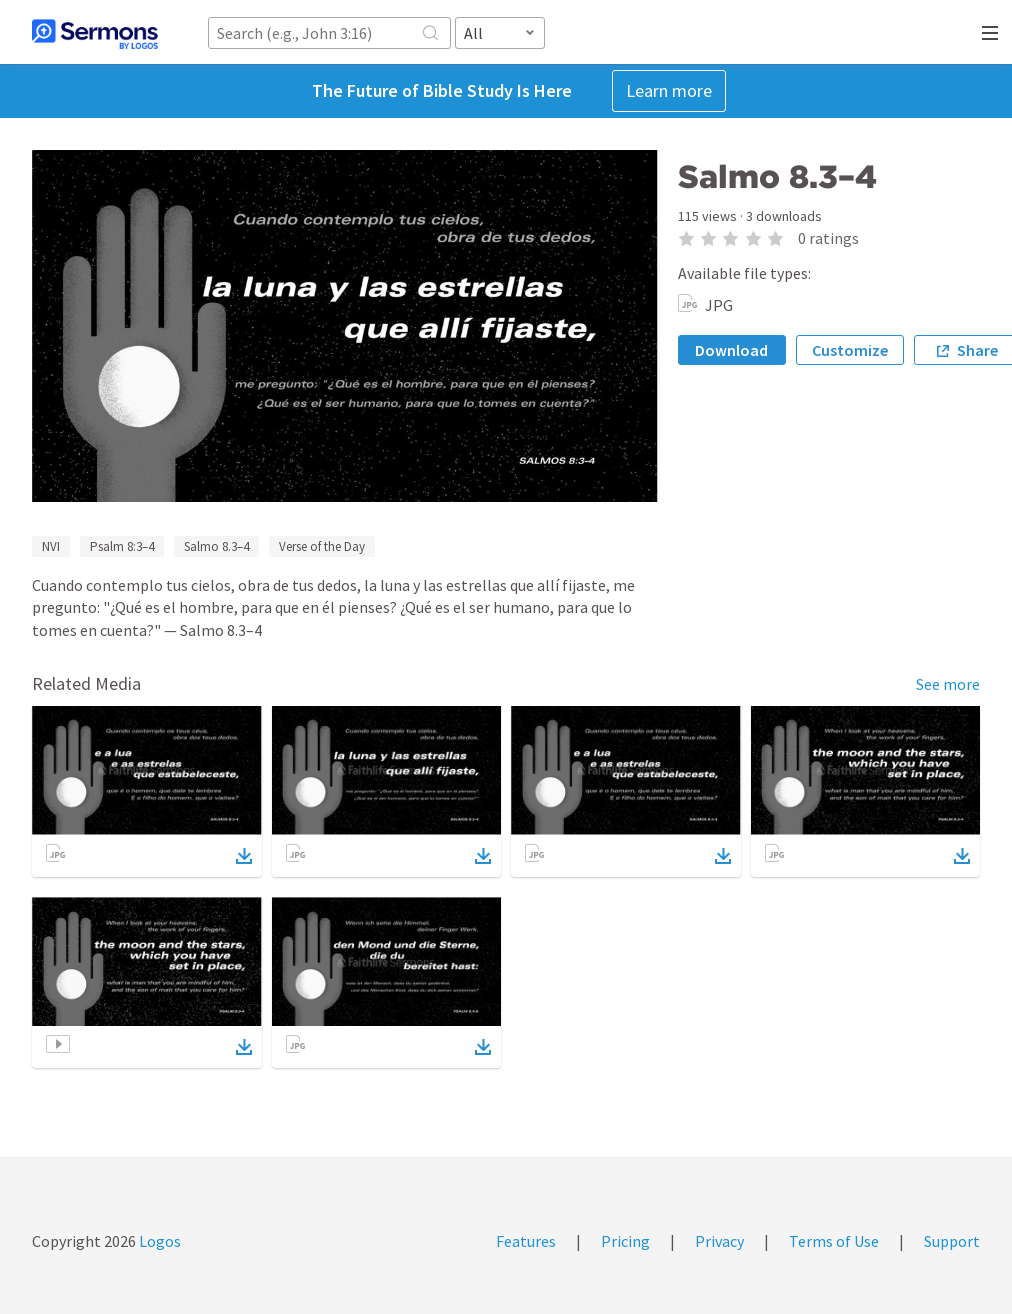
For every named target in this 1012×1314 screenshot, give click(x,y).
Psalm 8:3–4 (122, 546)
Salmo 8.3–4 (216, 546)
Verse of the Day (322, 546)
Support (952, 1241)
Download (731, 350)
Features (526, 1241)
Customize (850, 350)
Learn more (669, 90)
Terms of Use (834, 1241)
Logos (158, 1241)
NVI (51, 546)
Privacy (719, 1241)
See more (948, 684)
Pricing (625, 1241)
